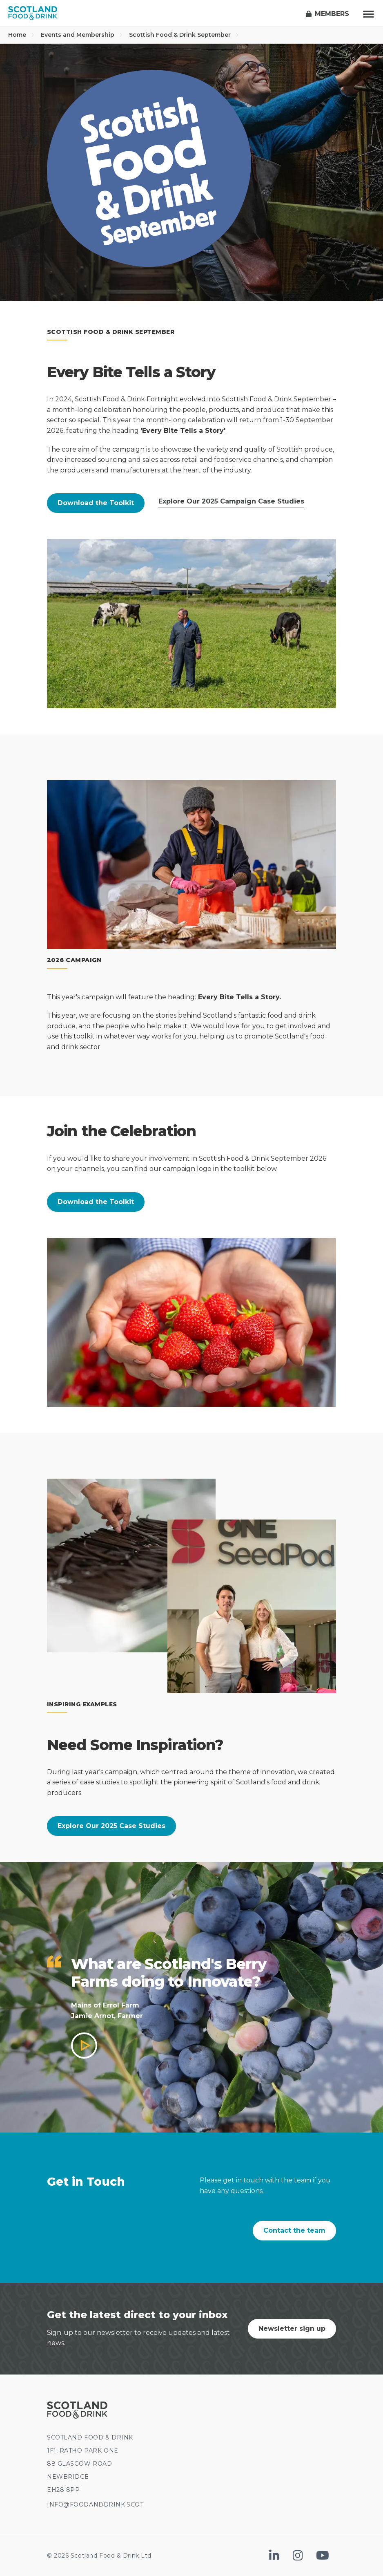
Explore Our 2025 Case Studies (111, 1826)
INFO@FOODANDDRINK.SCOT (95, 2504)
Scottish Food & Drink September (184, 34)
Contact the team (294, 2230)
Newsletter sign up (291, 2328)
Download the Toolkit (96, 503)
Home (21, 34)
